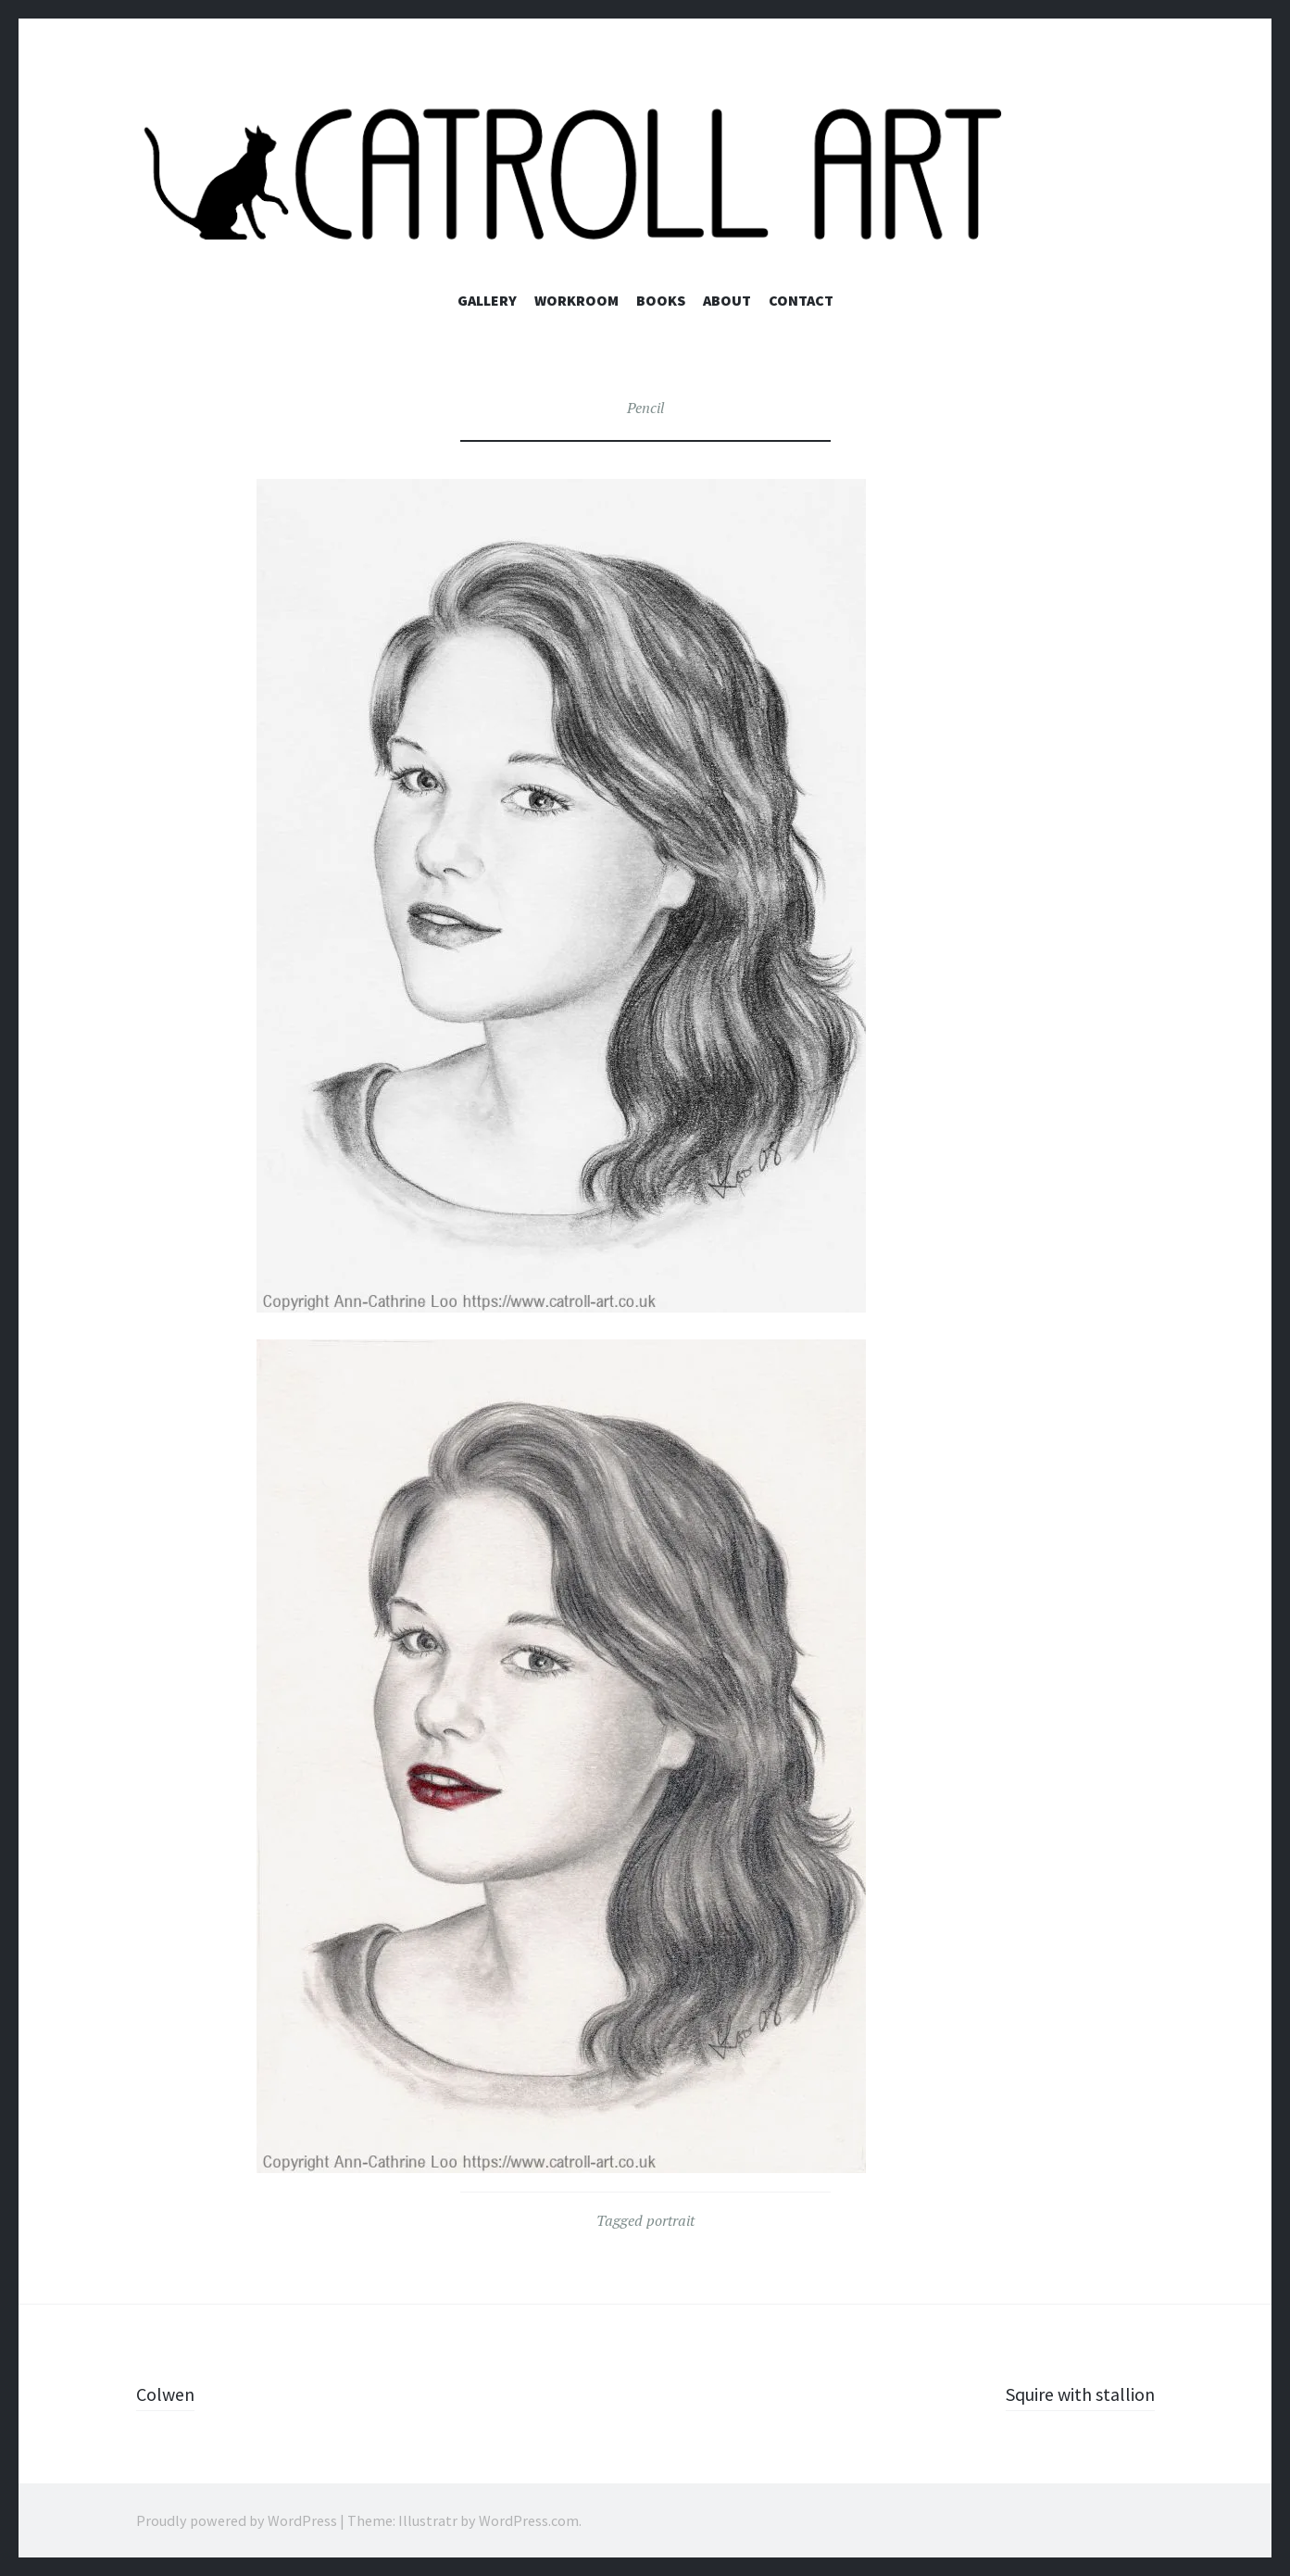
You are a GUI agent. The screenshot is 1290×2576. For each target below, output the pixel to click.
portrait (670, 2220)
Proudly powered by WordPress (236, 2520)
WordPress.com (529, 2520)
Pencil (645, 407)
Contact (801, 300)
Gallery (487, 300)
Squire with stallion (1071, 2393)
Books (660, 300)
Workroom (576, 300)
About (727, 300)
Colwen (168, 2393)
